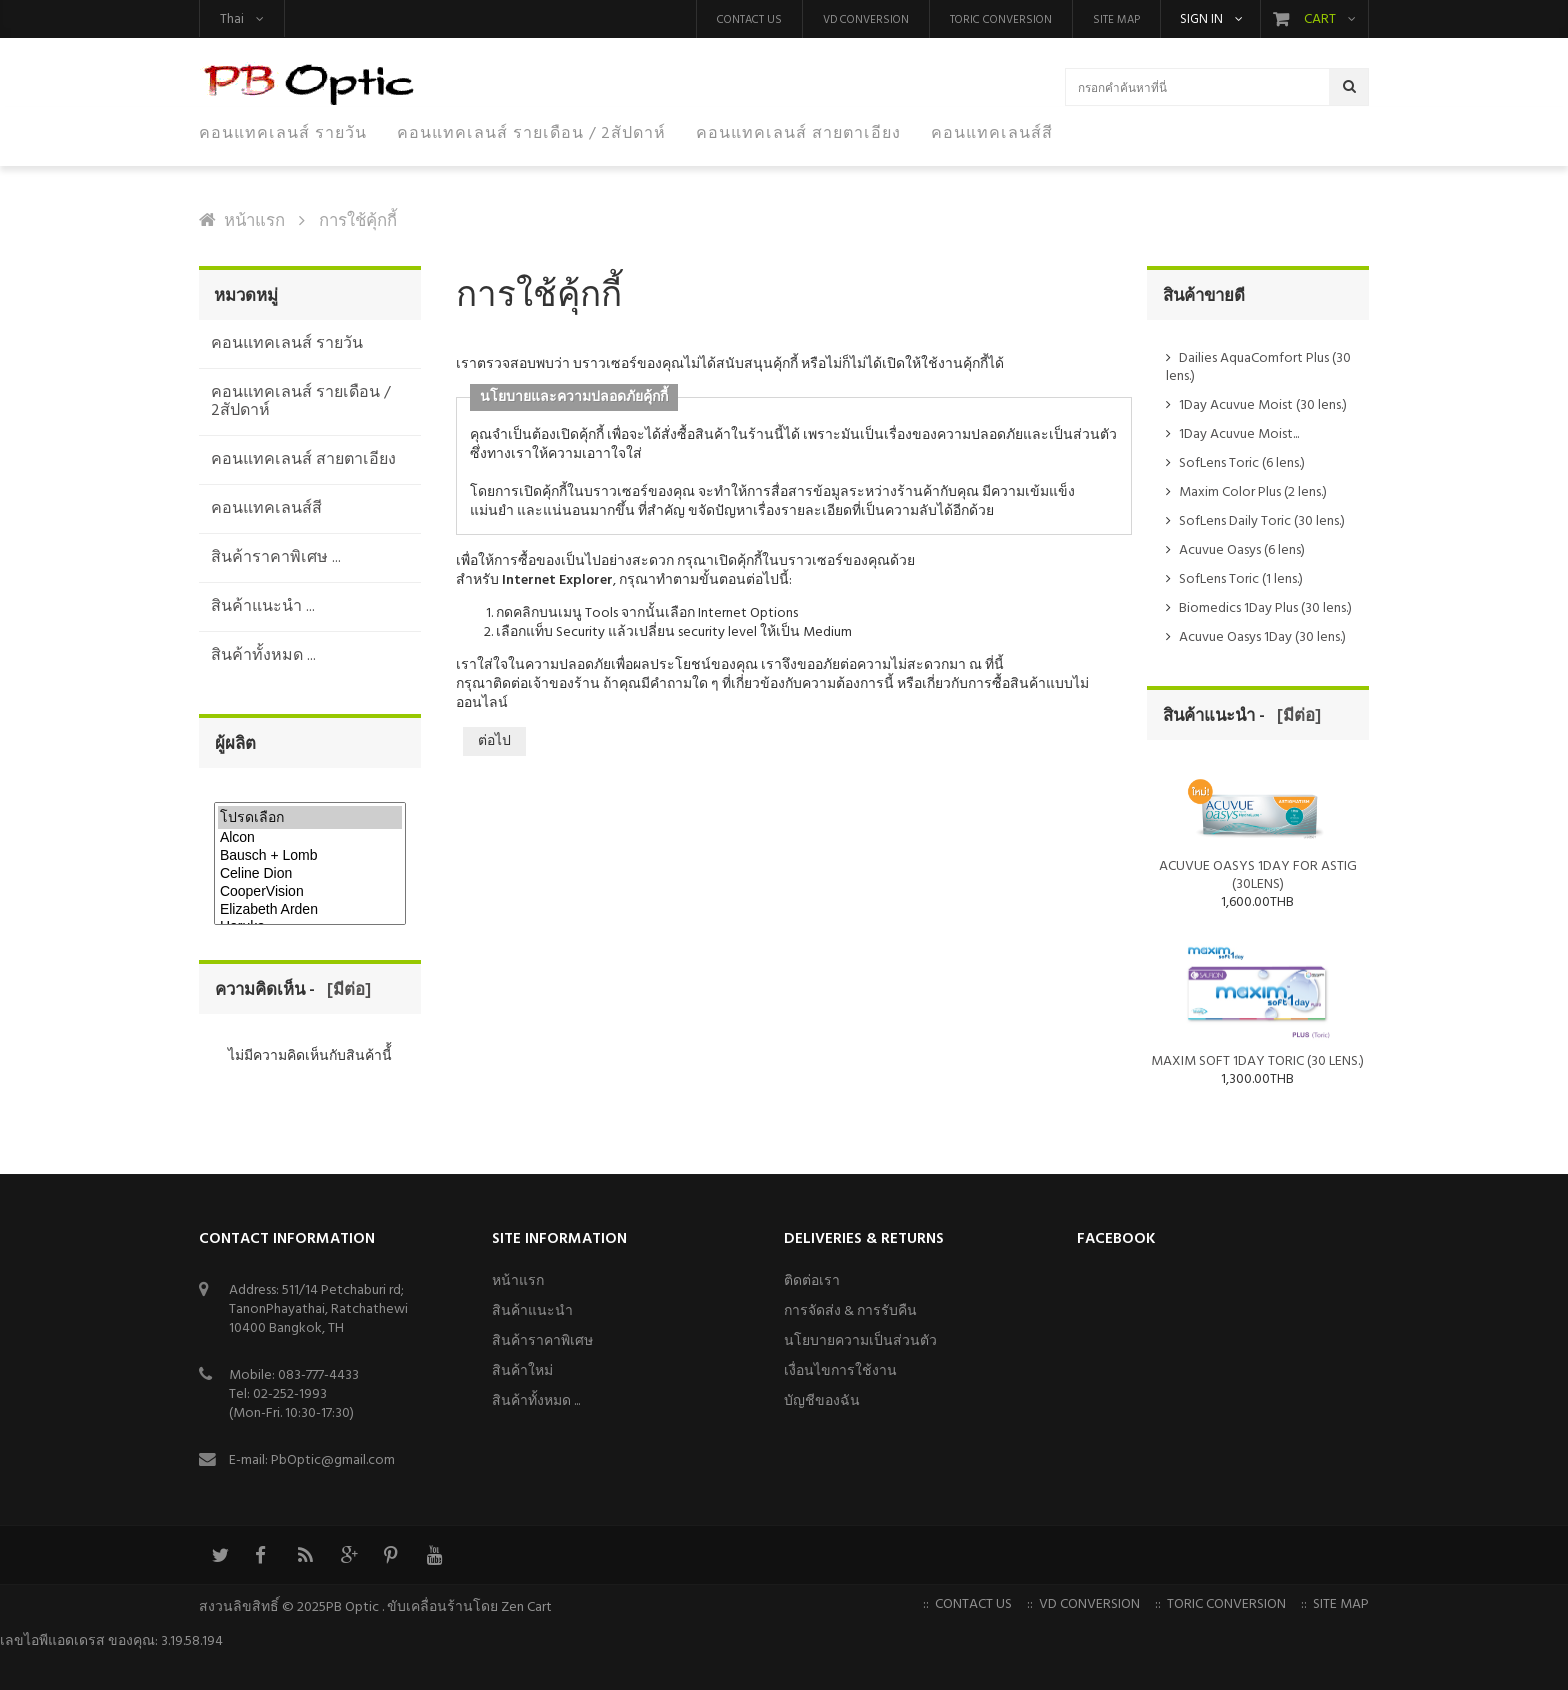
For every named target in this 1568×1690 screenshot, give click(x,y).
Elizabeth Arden (310, 910)
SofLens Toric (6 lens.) (1242, 463)
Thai (232, 19)
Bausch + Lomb (310, 856)
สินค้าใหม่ (522, 1371)
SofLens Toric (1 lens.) (1241, 579)
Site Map (1116, 20)
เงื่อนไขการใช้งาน (840, 1371)
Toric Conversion (1001, 20)
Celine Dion (310, 874)
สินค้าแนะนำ (532, 1311)
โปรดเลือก (310, 817)
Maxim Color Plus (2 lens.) (1253, 492)
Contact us (749, 20)
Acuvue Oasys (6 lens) (1242, 550)
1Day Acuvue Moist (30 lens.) (1263, 405)
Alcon (310, 838)
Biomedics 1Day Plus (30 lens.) (1265, 608)
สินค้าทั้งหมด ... (536, 1401)
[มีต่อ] (345, 990)
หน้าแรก (254, 221)
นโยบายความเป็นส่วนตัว (860, 1341)
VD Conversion (866, 20)
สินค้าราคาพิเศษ (542, 1341)
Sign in (1201, 20)
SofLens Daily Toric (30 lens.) (1262, 521)
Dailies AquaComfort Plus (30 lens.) (1258, 367)
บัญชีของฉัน (822, 1401)
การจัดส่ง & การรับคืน (850, 1311)
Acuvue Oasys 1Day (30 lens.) (1262, 637)
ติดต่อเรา (812, 1281)
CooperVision (310, 892)
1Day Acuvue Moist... (1239, 434)
